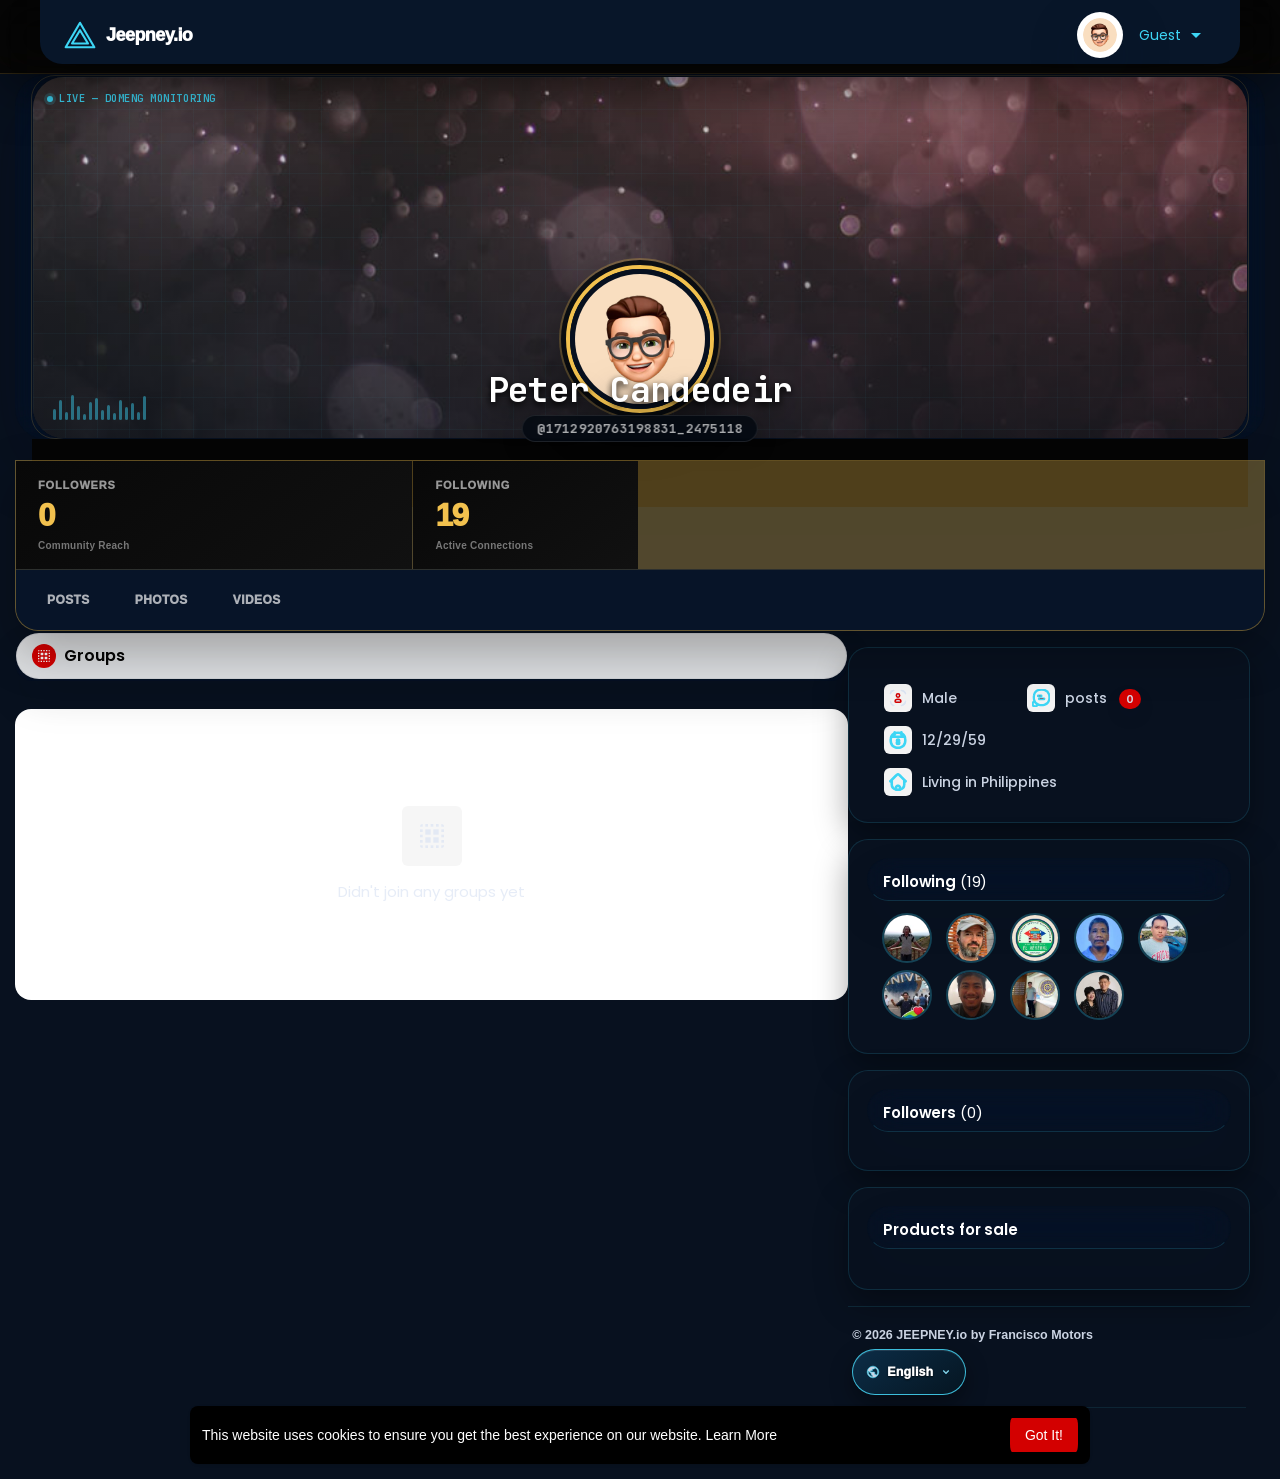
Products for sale (950, 1230)
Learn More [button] (742, 1435)
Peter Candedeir (640, 390)
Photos (161, 600)
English (909, 1372)
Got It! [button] (1044, 1435)
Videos (257, 600)
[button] (1139, 35)
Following (919, 882)
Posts (68, 600)
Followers (919, 1113)
